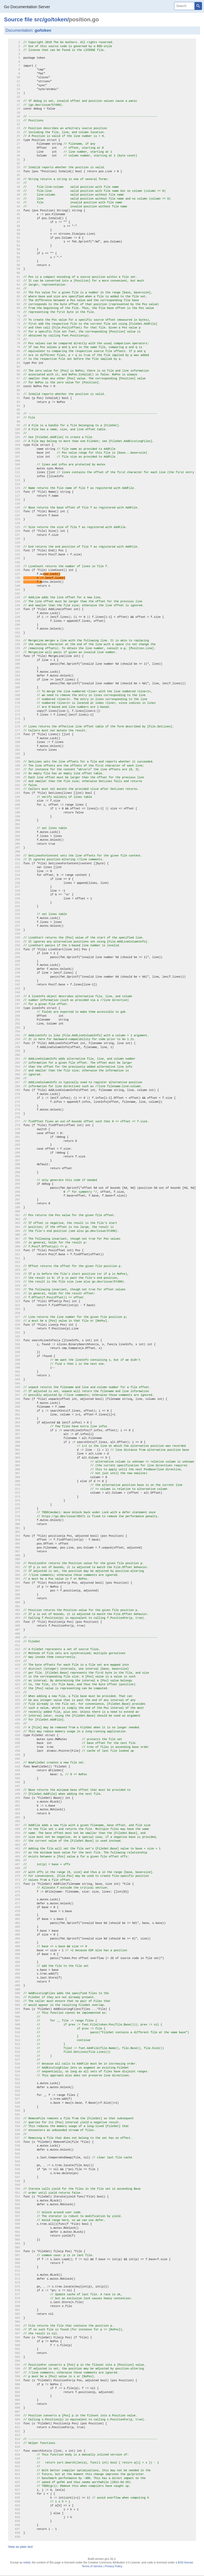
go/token (43, 30)
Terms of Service (92, 2566)
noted (26, 2562)
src (38, 19)
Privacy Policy (113, 2566)
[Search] (184, 6)
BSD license (185, 2562)
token (59, 19)
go (47, 19)
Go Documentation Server (27, 7)
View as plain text (20, 2546)
